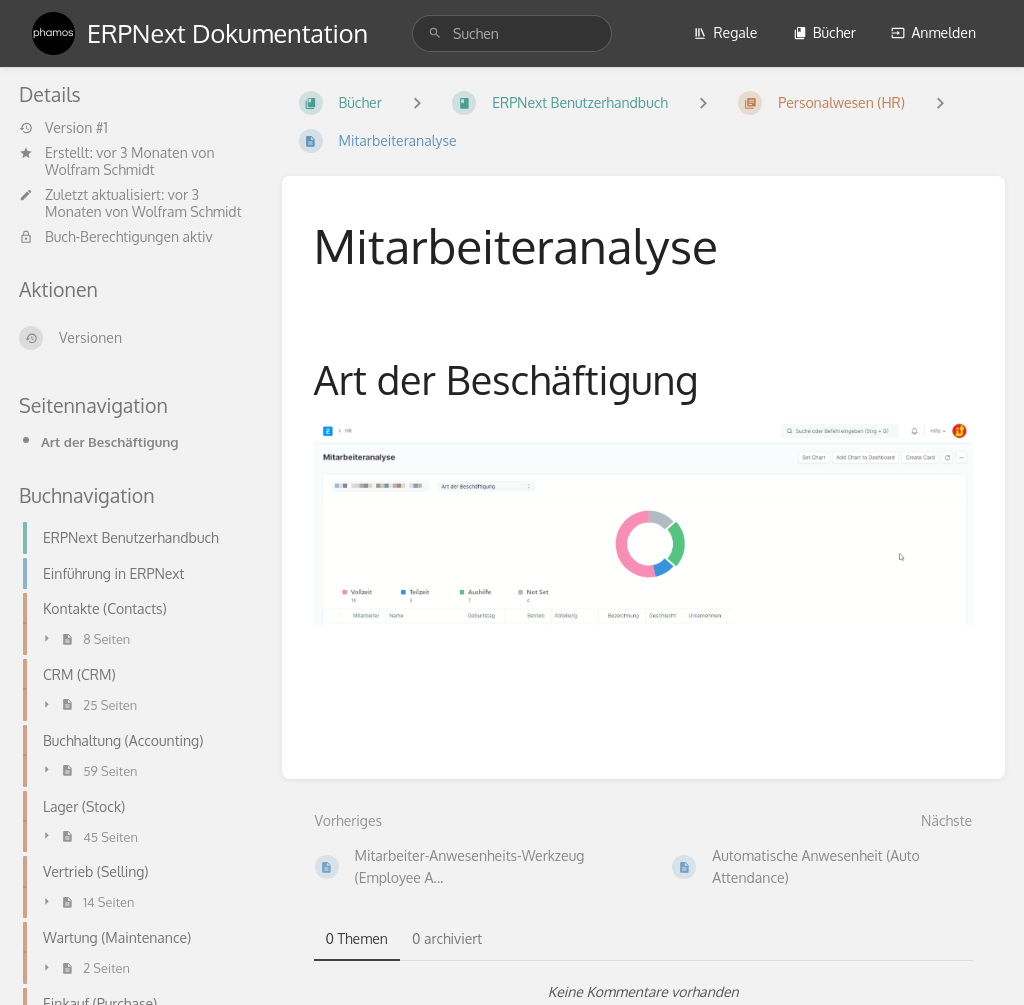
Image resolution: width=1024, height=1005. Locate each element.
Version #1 (63, 128)
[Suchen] (435, 33)
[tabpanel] (644, 992)
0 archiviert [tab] (447, 938)
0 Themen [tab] (357, 938)
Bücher (824, 32)
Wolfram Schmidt (100, 169)
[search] (512, 33)
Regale (725, 32)
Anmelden (933, 32)
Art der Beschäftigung (110, 441)
